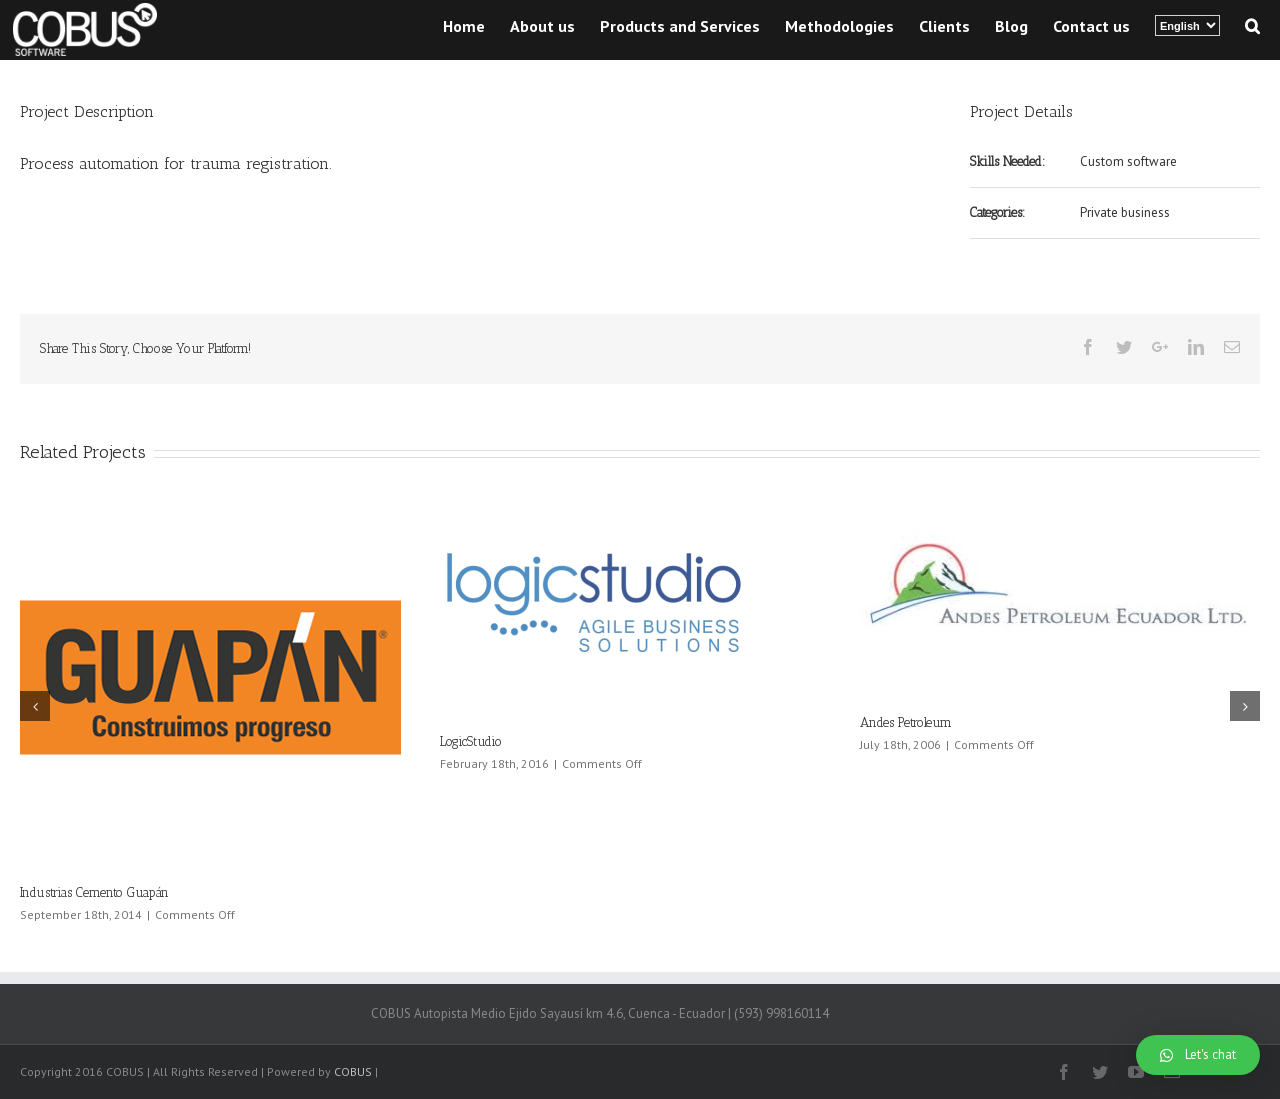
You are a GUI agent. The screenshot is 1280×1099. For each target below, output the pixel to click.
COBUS (353, 1071)
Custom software (1128, 161)
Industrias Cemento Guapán (94, 892)
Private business (1125, 212)
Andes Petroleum (906, 722)
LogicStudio (471, 741)
